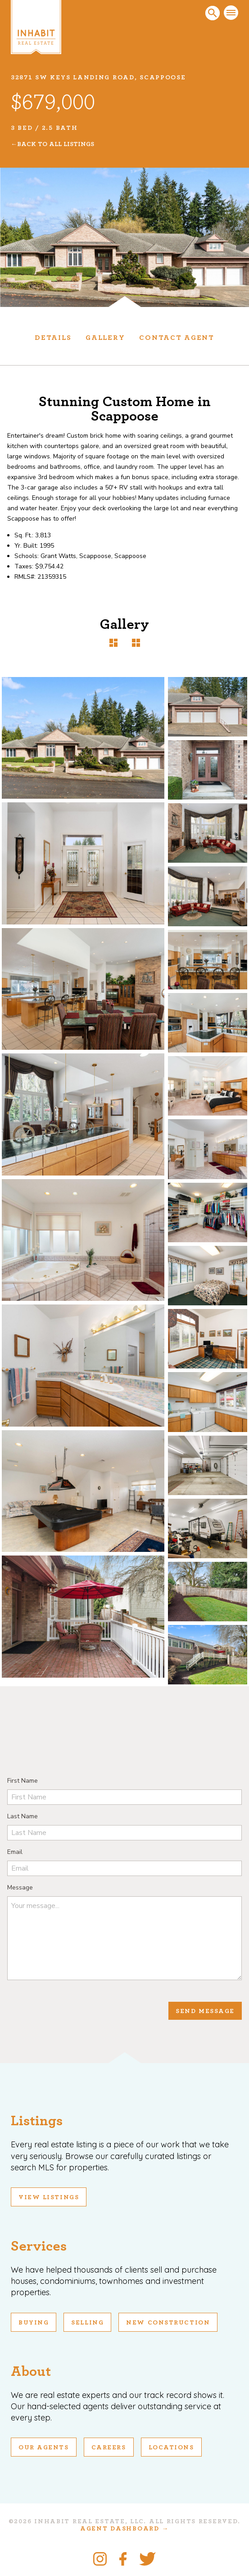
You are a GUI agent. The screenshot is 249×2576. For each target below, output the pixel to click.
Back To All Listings (55, 144)
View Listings (48, 2197)
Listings (37, 2121)
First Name (22, 1780)
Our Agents (43, 2447)
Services (39, 2246)
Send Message (205, 2011)
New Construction (168, 2323)
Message (20, 1887)
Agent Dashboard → (124, 2529)
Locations (171, 2447)
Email (15, 1852)
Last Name (22, 1816)
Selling (87, 2323)
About (31, 2371)
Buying (33, 2323)
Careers (108, 2447)
